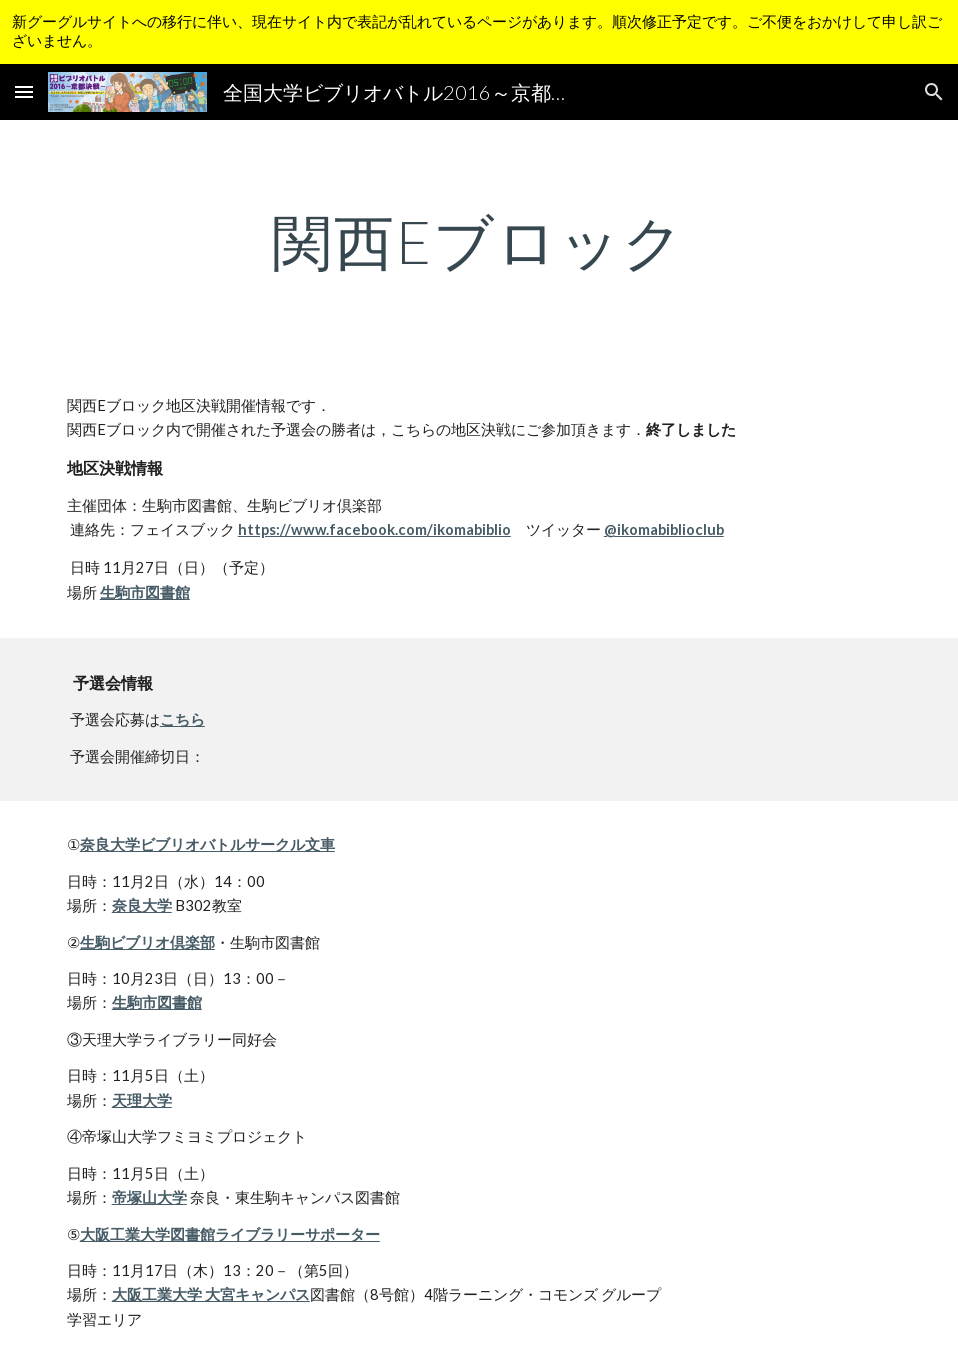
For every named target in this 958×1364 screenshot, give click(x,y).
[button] (24, 91)
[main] (478, 241)
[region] (479, 32)
